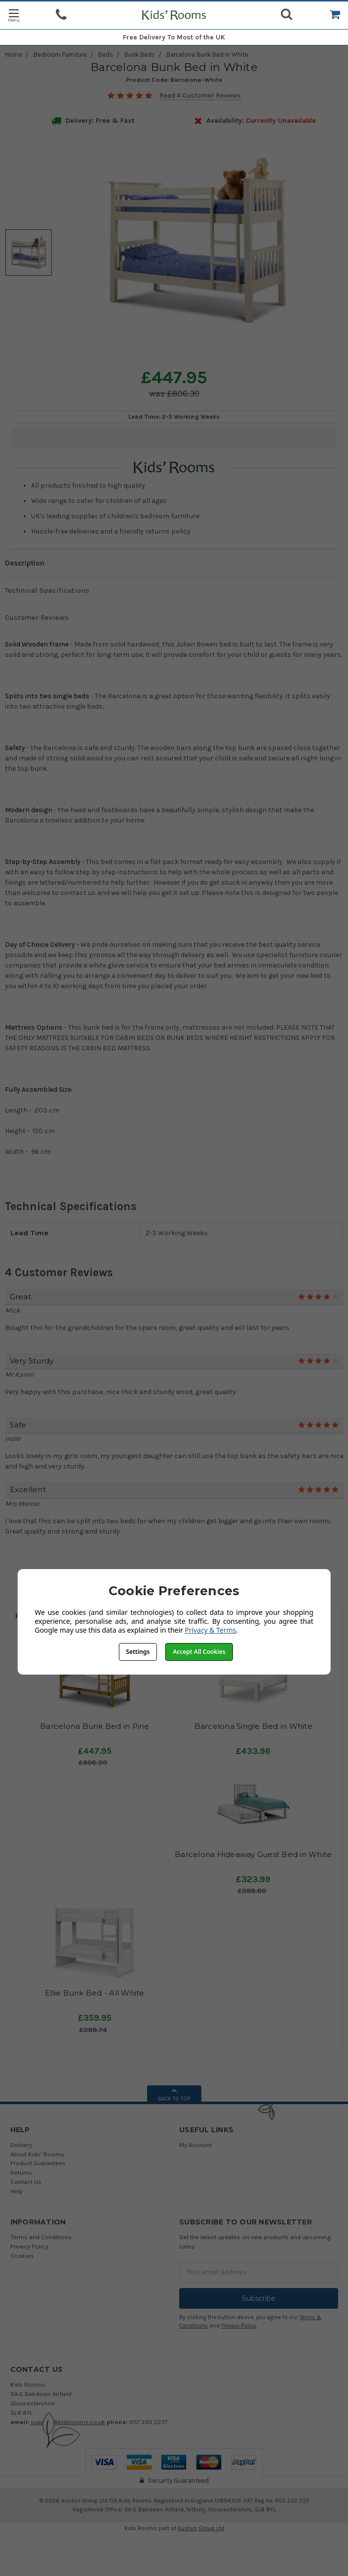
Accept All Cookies (199, 1651)
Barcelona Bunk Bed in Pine (95, 1726)
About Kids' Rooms (37, 2154)
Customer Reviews (37, 617)
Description (24, 563)
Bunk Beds (139, 54)
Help (16, 2191)
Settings (138, 1651)
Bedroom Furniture (60, 54)
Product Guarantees (38, 2163)
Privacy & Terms (210, 1630)
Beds (105, 54)
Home (13, 54)
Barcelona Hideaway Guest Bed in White (253, 1854)
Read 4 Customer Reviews (200, 95)
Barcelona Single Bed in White (253, 1726)
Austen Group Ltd (201, 2528)
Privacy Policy (29, 2246)
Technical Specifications (47, 590)
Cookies (22, 2255)
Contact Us (25, 2181)
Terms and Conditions (41, 2237)
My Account (195, 2144)
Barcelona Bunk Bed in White (207, 54)
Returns (21, 2172)
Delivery (21, 2144)
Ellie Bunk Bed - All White (95, 1993)
